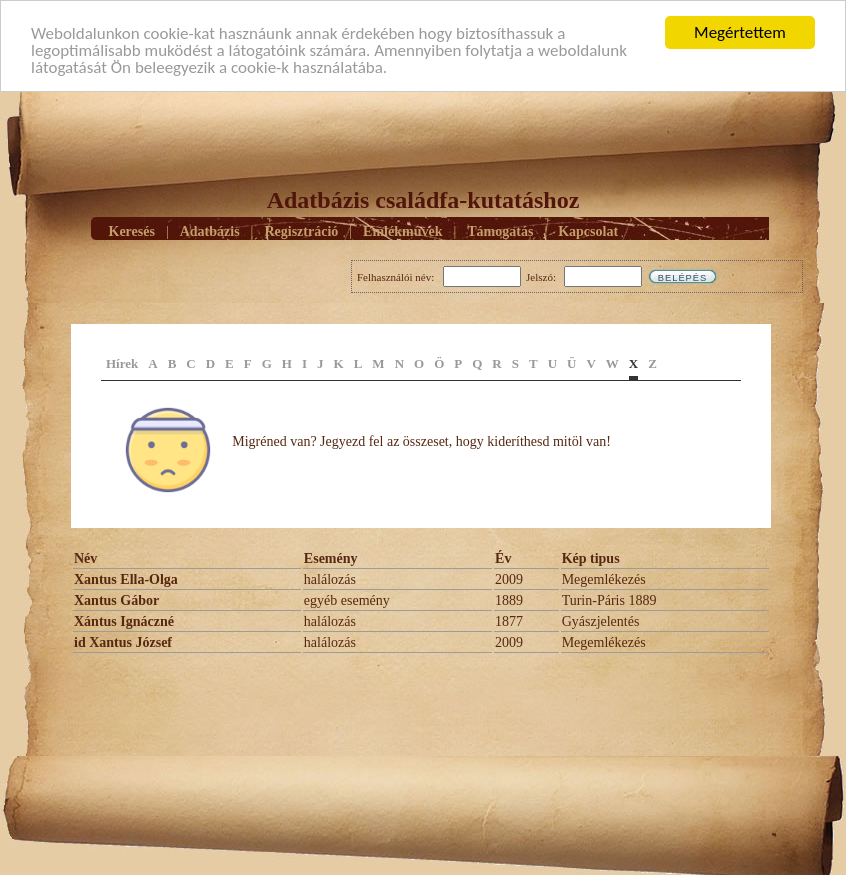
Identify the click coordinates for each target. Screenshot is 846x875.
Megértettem (740, 32)
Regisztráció (301, 231)
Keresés (132, 231)
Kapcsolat (588, 231)
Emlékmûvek (402, 231)
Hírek (122, 363)
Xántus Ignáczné (124, 621)
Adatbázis (210, 231)
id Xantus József (123, 642)
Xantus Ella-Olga (126, 579)
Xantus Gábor (116, 600)
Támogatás (500, 231)
